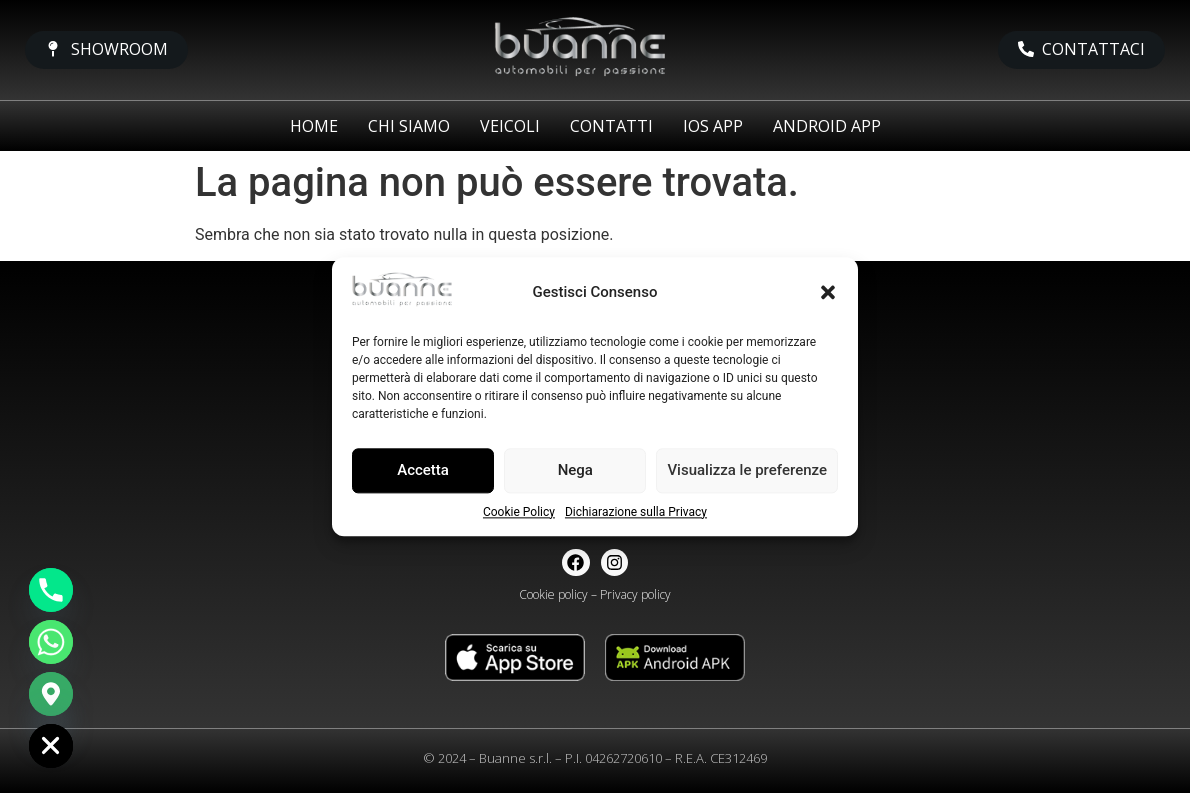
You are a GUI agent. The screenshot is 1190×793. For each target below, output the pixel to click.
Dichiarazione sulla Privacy (636, 512)
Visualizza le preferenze (747, 471)
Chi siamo (409, 126)
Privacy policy (635, 594)
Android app (827, 126)
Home (314, 126)
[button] (828, 292)
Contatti (611, 126)
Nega (575, 471)
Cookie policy (553, 594)
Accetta (423, 471)
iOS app (713, 126)
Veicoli (510, 126)
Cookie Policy (519, 512)
